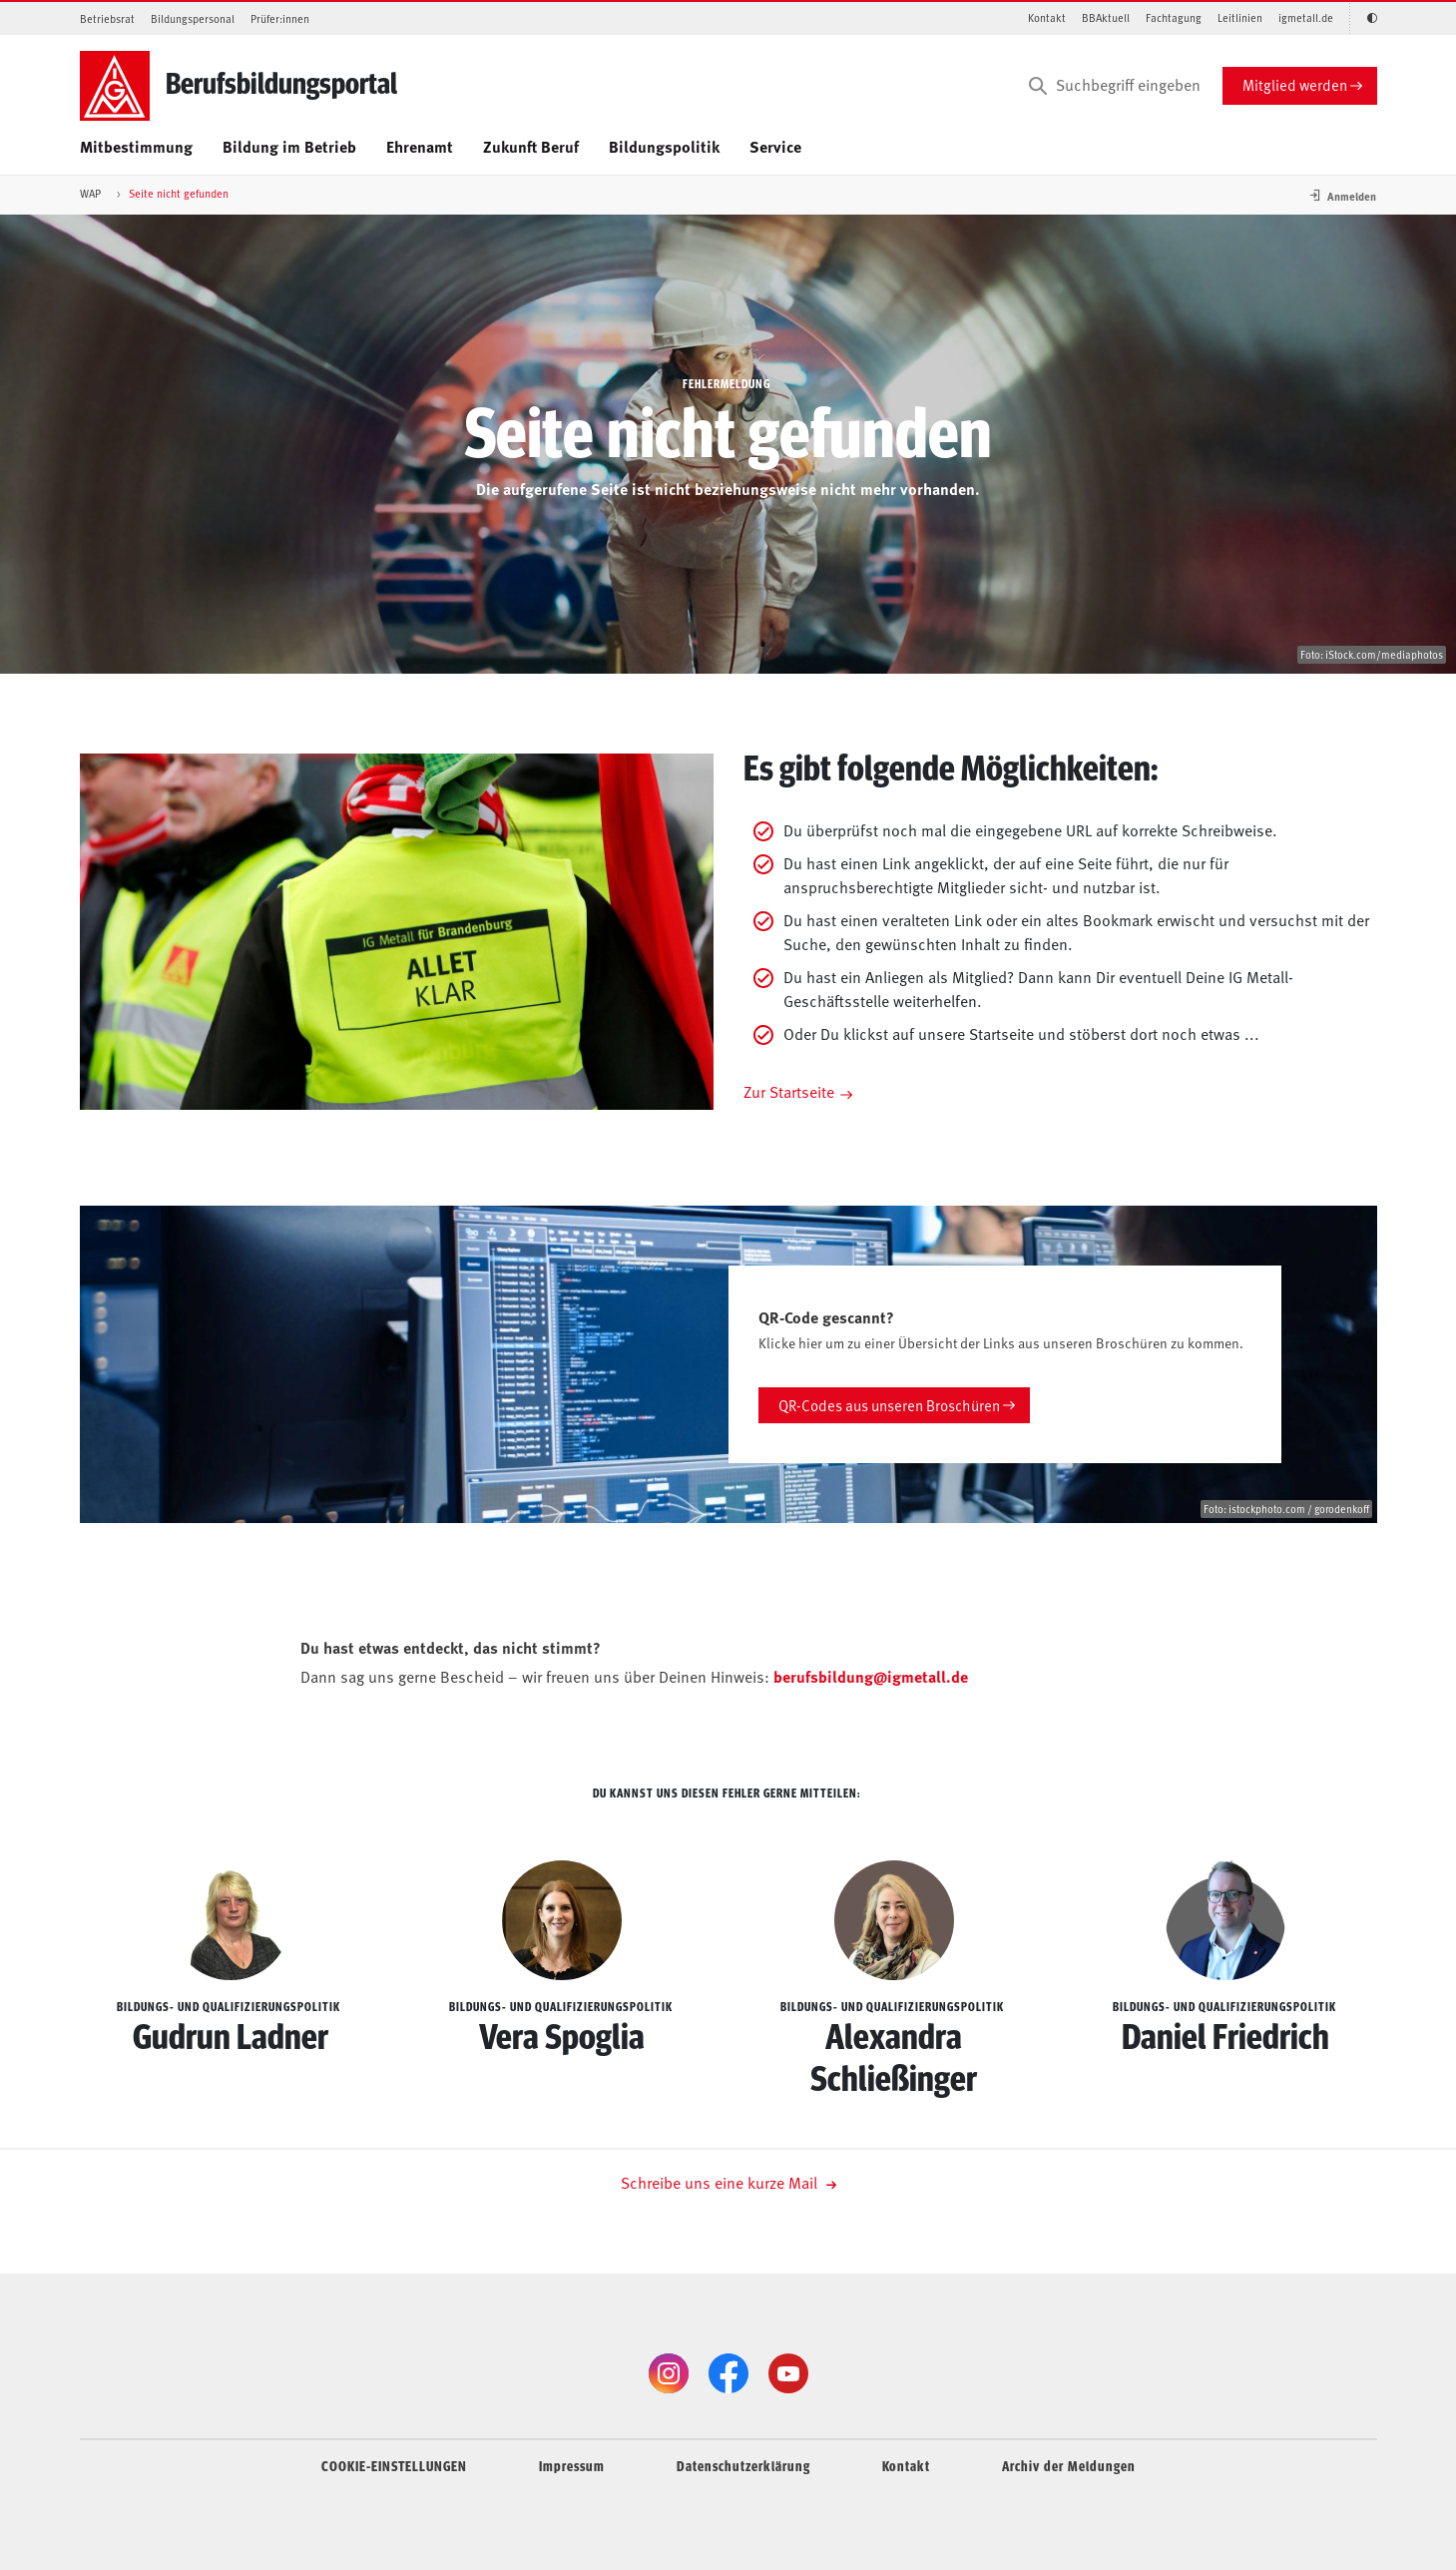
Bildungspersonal (193, 18)
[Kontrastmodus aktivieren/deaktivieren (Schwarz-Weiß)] (1363, 18)
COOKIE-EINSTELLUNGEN (394, 2465)
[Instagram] (669, 2373)
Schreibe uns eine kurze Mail (728, 2182)
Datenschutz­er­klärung (743, 2465)
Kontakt (1047, 17)
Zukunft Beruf (531, 146)
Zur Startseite (788, 1091)
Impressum (572, 2465)
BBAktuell (1106, 17)
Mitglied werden (1294, 84)
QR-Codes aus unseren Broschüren (889, 1404)
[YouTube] (788, 2373)
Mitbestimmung (136, 146)
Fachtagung (1174, 17)
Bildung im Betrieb (289, 146)
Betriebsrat (107, 18)
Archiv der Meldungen (1069, 2465)
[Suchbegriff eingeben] (1113, 86)
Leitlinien (1239, 17)
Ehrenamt (419, 146)
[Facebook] (728, 2373)
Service (775, 146)
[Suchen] (1038, 86)
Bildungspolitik (664, 146)
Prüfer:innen (279, 18)
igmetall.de (1305, 17)
